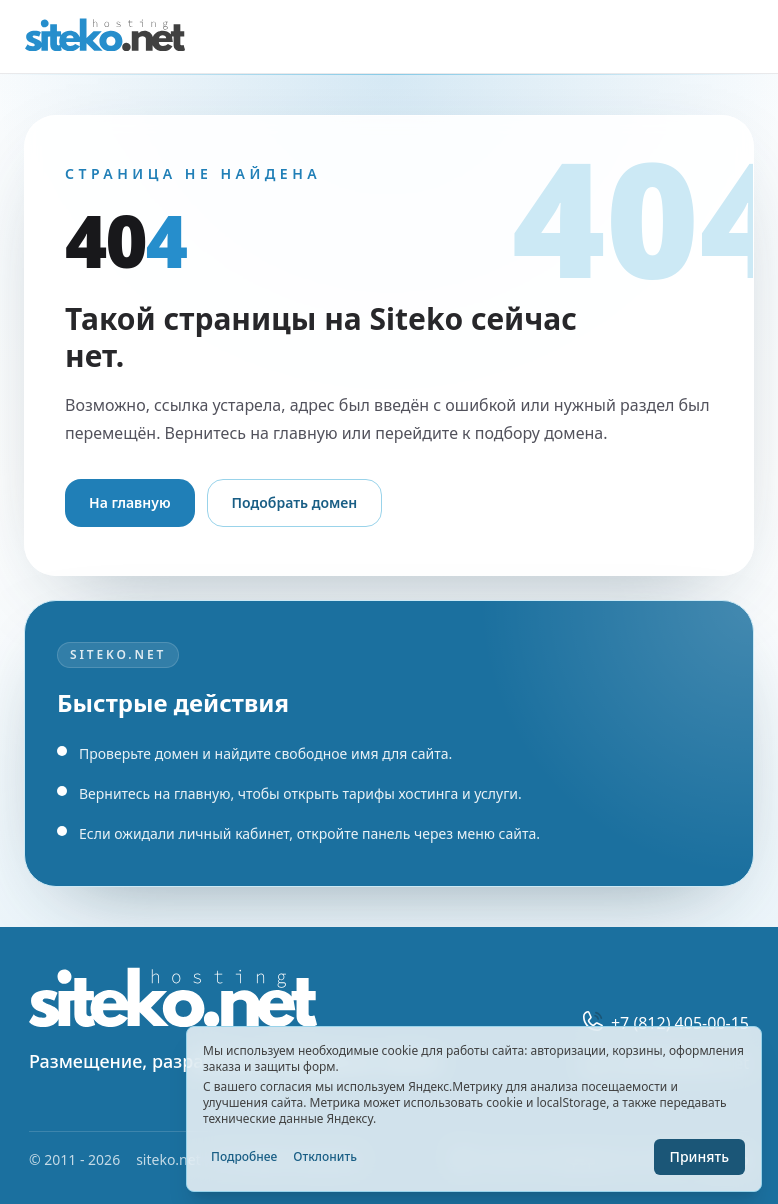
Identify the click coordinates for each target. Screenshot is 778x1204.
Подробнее (244, 1156)
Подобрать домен (295, 502)
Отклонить (325, 1156)
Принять (699, 1156)
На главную (130, 502)
